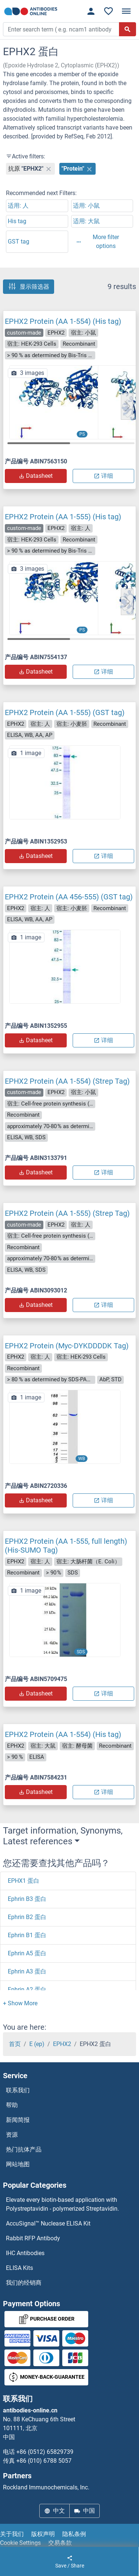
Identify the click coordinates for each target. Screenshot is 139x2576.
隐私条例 (74, 2534)
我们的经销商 (24, 2282)
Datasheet (36, 475)
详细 (103, 475)
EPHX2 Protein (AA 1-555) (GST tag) (65, 712)
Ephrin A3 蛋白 (27, 1971)
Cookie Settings (20, 2542)
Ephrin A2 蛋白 (27, 1989)
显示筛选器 (28, 286)
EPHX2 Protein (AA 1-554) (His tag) (63, 321)
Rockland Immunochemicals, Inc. (46, 2487)
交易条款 (60, 2542)
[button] (127, 406)
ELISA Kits (19, 2267)
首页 (15, 2043)
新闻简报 (18, 2119)
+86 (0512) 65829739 (44, 2451)
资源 (12, 2134)
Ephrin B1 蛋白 (27, 1935)
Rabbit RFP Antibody (33, 2238)
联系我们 (18, 2090)
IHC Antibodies (25, 2253)
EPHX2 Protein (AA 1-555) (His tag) (63, 516)
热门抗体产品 (24, 2149)
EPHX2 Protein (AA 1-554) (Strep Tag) (67, 1081)
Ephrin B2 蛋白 (27, 1917)
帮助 (12, 2105)
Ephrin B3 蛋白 (27, 1898)
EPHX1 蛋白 (23, 1880)
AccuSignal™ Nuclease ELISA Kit (48, 2223)
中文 (54, 2510)
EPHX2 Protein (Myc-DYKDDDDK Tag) (67, 1345)
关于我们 (12, 2534)
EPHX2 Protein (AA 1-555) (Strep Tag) (67, 1213)
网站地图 (18, 2164)
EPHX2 (62, 2043)
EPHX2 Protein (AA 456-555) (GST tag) (69, 896)
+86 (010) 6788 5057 (44, 2460)
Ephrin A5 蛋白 (27, 1953)
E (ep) (36, 2043)
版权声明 (43, 2534)
